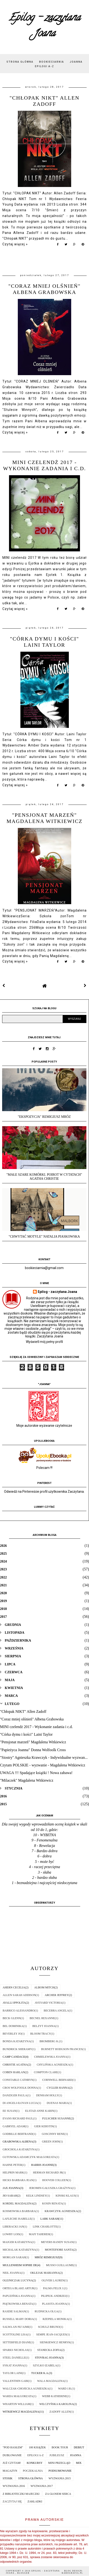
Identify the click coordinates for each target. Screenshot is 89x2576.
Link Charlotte (45, 2226)
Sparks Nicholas (15, 2350)
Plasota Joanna (54, 2303)
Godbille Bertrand (18, 2134)
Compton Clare (46, 2072)
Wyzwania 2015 (59, 2478)
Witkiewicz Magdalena (21, 2411)
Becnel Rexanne (42, 2018)
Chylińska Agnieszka (53, 2064)
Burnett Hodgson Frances (61, 2049)
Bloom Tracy (40, 2033)
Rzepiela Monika (55, 2319)
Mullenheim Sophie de (20, 2265)
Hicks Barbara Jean (18, 2180)
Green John (51, 2141)
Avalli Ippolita (14, 2002)
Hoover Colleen (55, 2180)
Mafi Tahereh (39, 2234)
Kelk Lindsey (36, 2195)
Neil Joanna (12, 2272)
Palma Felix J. (53, 2288)
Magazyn (10, 2470)
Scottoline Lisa (15, 2334)
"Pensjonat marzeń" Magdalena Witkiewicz (44, 818)
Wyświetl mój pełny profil (44, 1342)
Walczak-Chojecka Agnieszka (26, 2388)
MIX (78, 2463)
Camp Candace (14, 2056)
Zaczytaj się (12, 2501)
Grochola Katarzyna (19, 2149)
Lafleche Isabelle (17, 2218)
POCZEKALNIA (33, 2470)
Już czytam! (12, 2463)
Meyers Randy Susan (57, 2242)
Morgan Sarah (14, 2257)
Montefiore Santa (59, 2249)
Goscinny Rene (53, 2134)
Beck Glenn (12, 2018)
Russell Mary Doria (18, 2319)
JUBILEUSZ (56, 2455)
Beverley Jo (12, 2033)
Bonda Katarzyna (16, 2041)
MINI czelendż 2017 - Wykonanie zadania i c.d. (44, 465)
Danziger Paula (15, 2095)
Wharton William (16, 2404)
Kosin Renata (52, 2203)
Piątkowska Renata (18, 2303)
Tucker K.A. (40, 2373)
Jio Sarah (10, 2195)
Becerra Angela (56, 2010)
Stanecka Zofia (49, 2350)
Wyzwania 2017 (42, 2486)
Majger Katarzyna (17, 2242)
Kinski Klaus (65, 2195)
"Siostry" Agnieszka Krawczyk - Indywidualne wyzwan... (44, 1757)
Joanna (76, 61)
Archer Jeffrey (57, 1995)
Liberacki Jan (13, 2226)
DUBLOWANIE (12, 2455)
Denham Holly (47, 2095)
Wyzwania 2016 (14, 2486)
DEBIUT (79, 2447)
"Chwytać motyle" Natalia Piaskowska (44, 1236)
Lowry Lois (11, 2234)
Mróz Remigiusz (47, 2257)
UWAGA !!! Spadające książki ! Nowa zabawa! (36, 1773)
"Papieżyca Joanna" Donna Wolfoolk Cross (33, 1750)
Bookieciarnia (51, 61)
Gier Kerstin (44, 2126)
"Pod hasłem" (13, 2447)
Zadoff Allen (59, 2411)
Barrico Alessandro (19, 2010)
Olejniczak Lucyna (18, 2280)
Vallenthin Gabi (15, 2381)
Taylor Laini (12, 2373)
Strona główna (19, 61)
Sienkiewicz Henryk (55, 2342)
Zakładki (35, 2501)
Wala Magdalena (50, 2381)
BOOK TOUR (60, 2447)
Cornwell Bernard (57, 2080)
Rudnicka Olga (46, 2311)
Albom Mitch (44, 1987)
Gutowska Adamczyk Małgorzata (29, 2157)
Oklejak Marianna (44, 2272)
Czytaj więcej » (15, 244)
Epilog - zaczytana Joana (44, 26)
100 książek (37, 2447)
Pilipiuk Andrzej (53, 2296)
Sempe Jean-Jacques (51, 2334)
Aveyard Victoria (48, 2002)
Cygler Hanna (58, 2087)
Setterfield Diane (17, 2342)
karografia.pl (72, 2573)
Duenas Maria (58, 2103)
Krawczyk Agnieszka (61, 2211)
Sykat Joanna (13, 2365)
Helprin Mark (13, 2172)
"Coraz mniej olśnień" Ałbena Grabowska (44, 289)
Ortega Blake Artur (18, 2288)
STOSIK (8, 2478)
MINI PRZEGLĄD (59, 2463)
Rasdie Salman (14, 2311)
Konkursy (34, 2463)
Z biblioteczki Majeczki (21, 2493)
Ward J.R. (65, 2388)
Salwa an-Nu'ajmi (16, 2327)
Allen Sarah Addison (19, 1995)
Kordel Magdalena (18, 2203)
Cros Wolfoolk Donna (20, 2087)
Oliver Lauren (53, 2280)
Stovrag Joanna (47, 2357)
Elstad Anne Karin (39, 2110)
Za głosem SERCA (58, 2493)
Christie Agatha (15, 2064)
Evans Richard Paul (18, 2118)
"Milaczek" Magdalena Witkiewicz (26, 1780)
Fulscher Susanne (56, 2118)
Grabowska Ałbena (18, 2141)
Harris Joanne (42, 2165)
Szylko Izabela (45, 2365)
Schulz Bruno (49, 2327)
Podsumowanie (59, 2470)
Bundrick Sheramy (17, 2049)
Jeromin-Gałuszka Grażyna (50, 2188)
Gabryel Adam (14, 2126)
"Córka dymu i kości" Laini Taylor (44, 642)
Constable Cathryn (18, 2080)
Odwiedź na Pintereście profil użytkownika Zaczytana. (44, 1491)
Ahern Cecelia (14, 1987)
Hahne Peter (12, 2165)
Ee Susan (9, 2110)
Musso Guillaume (60, 2265)
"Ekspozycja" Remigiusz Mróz (44, 1117)
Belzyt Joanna (43, 2026)
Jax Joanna (11, 2188)
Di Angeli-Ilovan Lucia (20, 2103)
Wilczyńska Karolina (56, 2404)
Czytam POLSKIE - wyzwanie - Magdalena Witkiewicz (42, 1765)
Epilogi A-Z (44, 66)
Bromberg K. (49, 2041)
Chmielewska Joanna (50, 2056)
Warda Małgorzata (18, 2396)
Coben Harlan (14, 2072)
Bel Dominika (13, 2026)
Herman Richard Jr (48, 2172)
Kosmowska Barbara (19, 2211)
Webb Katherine (54, 2396)
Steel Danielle (14, 2357)
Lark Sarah (49, 2218)
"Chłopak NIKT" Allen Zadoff (44, 101)
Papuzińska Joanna (17, 2296)
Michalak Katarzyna (19, 2249)
